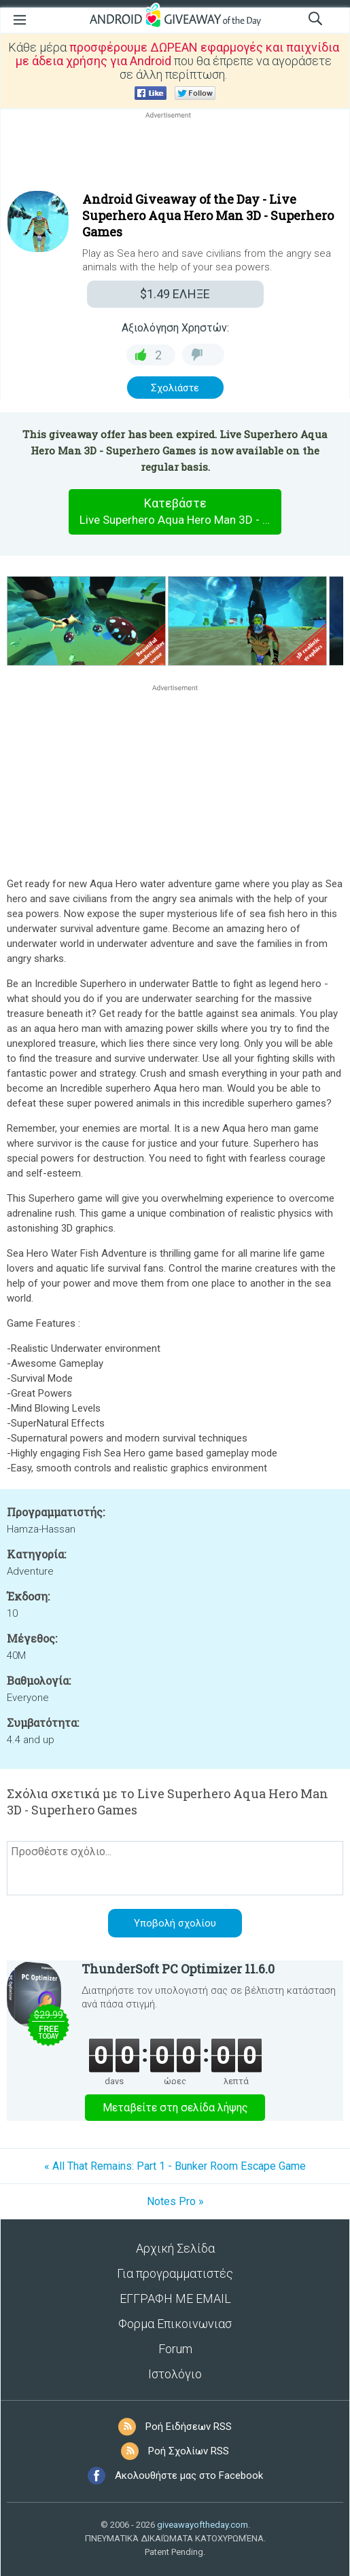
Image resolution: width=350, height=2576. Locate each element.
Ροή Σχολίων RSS (188, 2451)
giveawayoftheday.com (202, 2525)
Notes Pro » (175, 2201)
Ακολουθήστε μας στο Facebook (189, 2475)
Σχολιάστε (175, 388)
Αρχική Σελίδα (175, 2248)
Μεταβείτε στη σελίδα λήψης (175, 2107)
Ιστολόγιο (175, 2374)
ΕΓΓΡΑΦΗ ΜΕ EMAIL (175, 2298)
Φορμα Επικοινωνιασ (175, 2323)
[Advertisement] (175, 154)
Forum (175, 2349)
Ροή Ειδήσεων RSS (188, 2426)
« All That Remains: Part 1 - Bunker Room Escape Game (175, 2166)
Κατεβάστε (180, 512)
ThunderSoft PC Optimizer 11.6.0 (178, 1969)
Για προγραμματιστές (175, 2273)
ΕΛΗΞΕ (175, 294)
